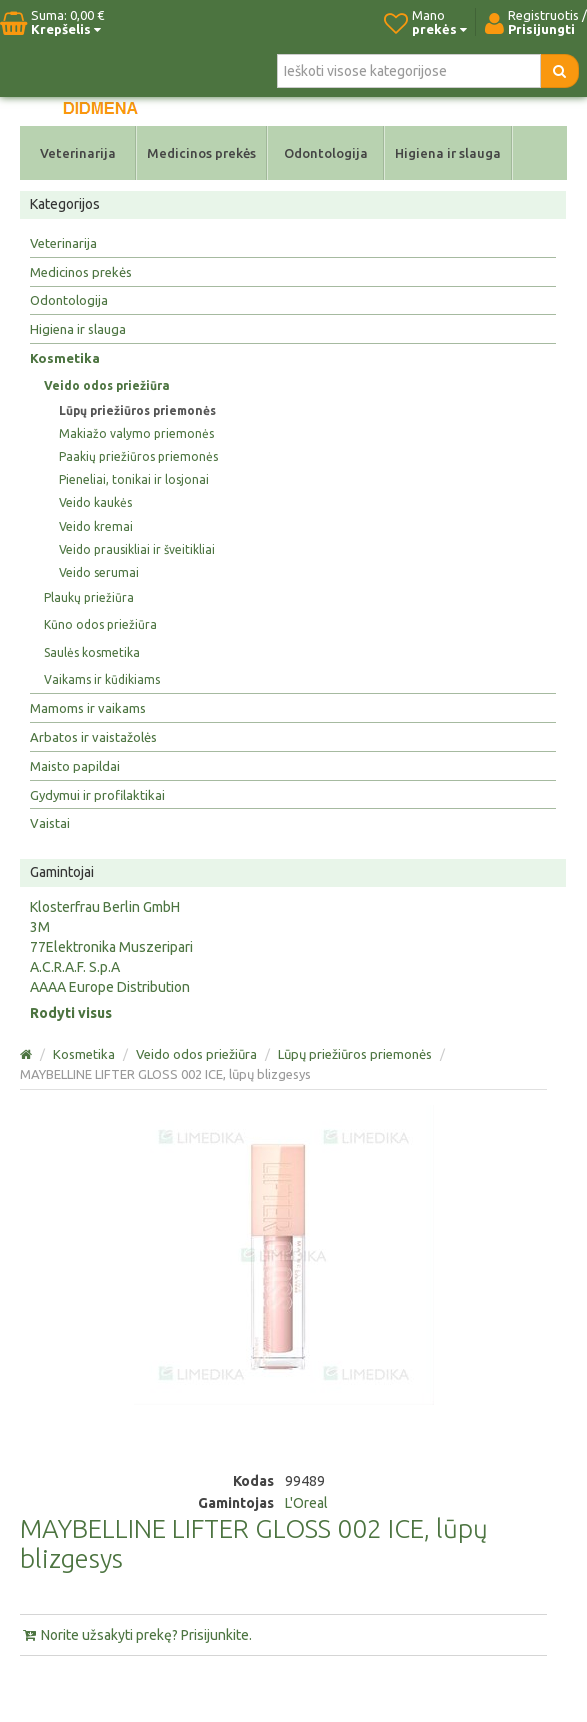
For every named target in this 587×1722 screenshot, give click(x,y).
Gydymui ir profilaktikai (97, 795)
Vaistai (50, 823)
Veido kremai (96, 526)
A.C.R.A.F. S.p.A (75, 967)
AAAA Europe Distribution (110, 987)
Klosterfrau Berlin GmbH (105, 907)
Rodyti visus (71, 1013)
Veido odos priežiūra (107, 385)
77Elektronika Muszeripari (111, 947)
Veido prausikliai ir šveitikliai (137, 549)
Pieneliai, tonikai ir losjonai (134, 479)
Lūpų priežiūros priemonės (137, 410)
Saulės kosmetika (92, 652)
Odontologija (326, 153)
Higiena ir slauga (448, 153)
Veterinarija (78, 153)
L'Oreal (306, 1503)
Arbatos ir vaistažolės (93, 737)
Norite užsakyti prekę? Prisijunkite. (136, 1635)
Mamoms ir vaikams (88, 708)
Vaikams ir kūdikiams (102, 679)
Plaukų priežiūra (89, 597)
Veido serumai (99, 572)
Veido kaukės (95, 502)
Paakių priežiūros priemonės (138, 456)
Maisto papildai (75, 766)
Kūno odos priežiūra (100, 624)
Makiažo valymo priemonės (136, 433)
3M (40, 927)
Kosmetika (65, 358)
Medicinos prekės (201, 153)
